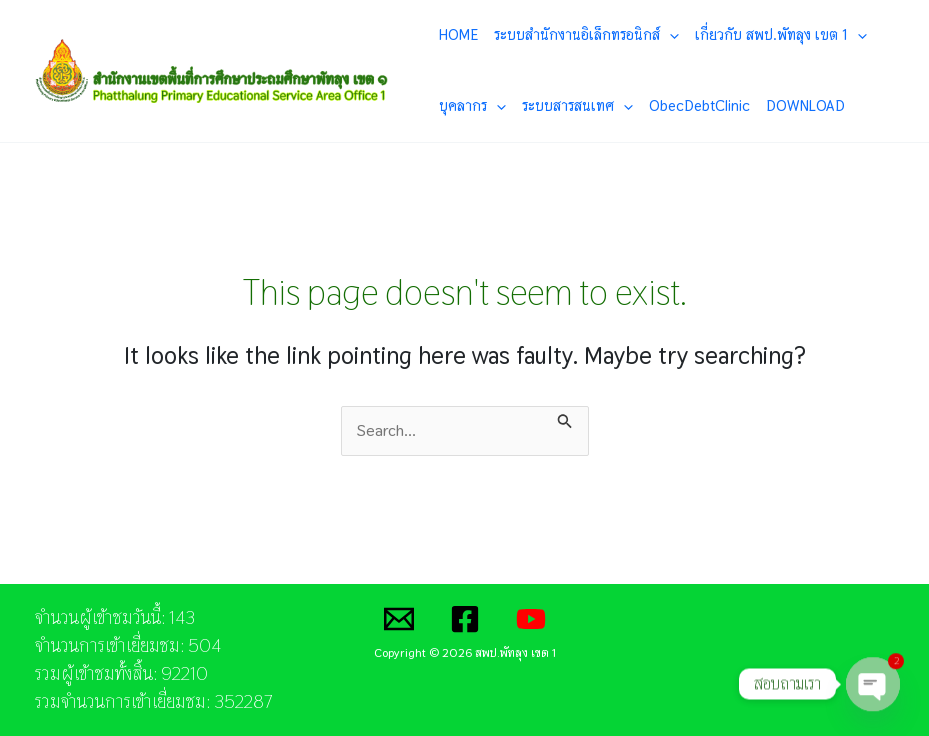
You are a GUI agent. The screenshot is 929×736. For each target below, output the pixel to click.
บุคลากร (472, 106)
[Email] (399, 619)
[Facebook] (465, 619)
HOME (458, 34)
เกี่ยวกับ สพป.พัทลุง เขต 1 (781, 35)
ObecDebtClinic (699, 105)
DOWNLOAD (805, 105)
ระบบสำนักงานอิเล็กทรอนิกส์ (586, 35)
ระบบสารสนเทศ (577, 106)
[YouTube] (531, 619)
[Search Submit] (565, 418)
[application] (669, 35)
